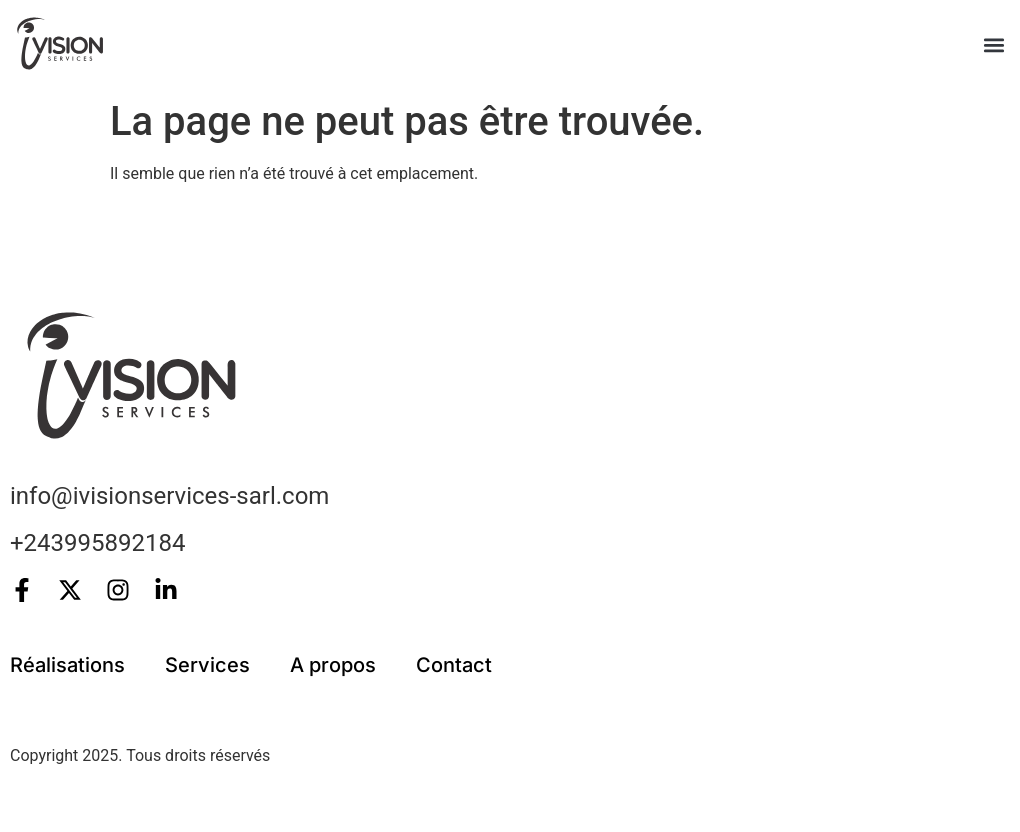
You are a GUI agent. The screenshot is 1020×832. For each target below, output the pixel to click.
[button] (993, 45)
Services (207, 665)
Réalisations (67, 665)
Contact (454, 665)
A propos (333, 665)
